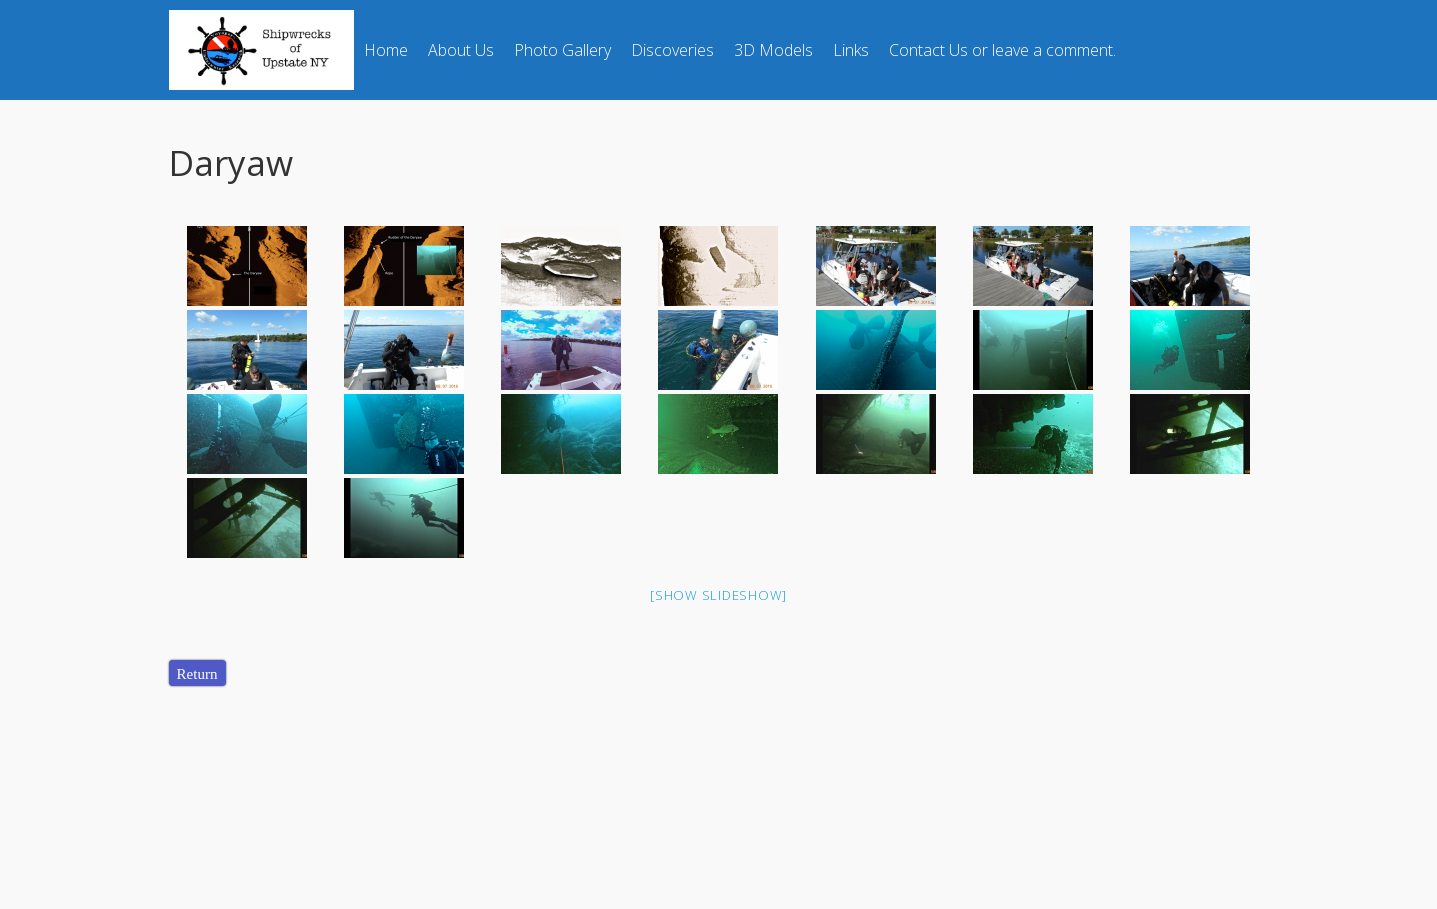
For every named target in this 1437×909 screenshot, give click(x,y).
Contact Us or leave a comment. (1002, 50)
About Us (461, 50)
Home (386, 50)
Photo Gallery (562, 50)
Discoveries (672, 50)
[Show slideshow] (718, 595)
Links (851, 50)
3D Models (773, 50)
